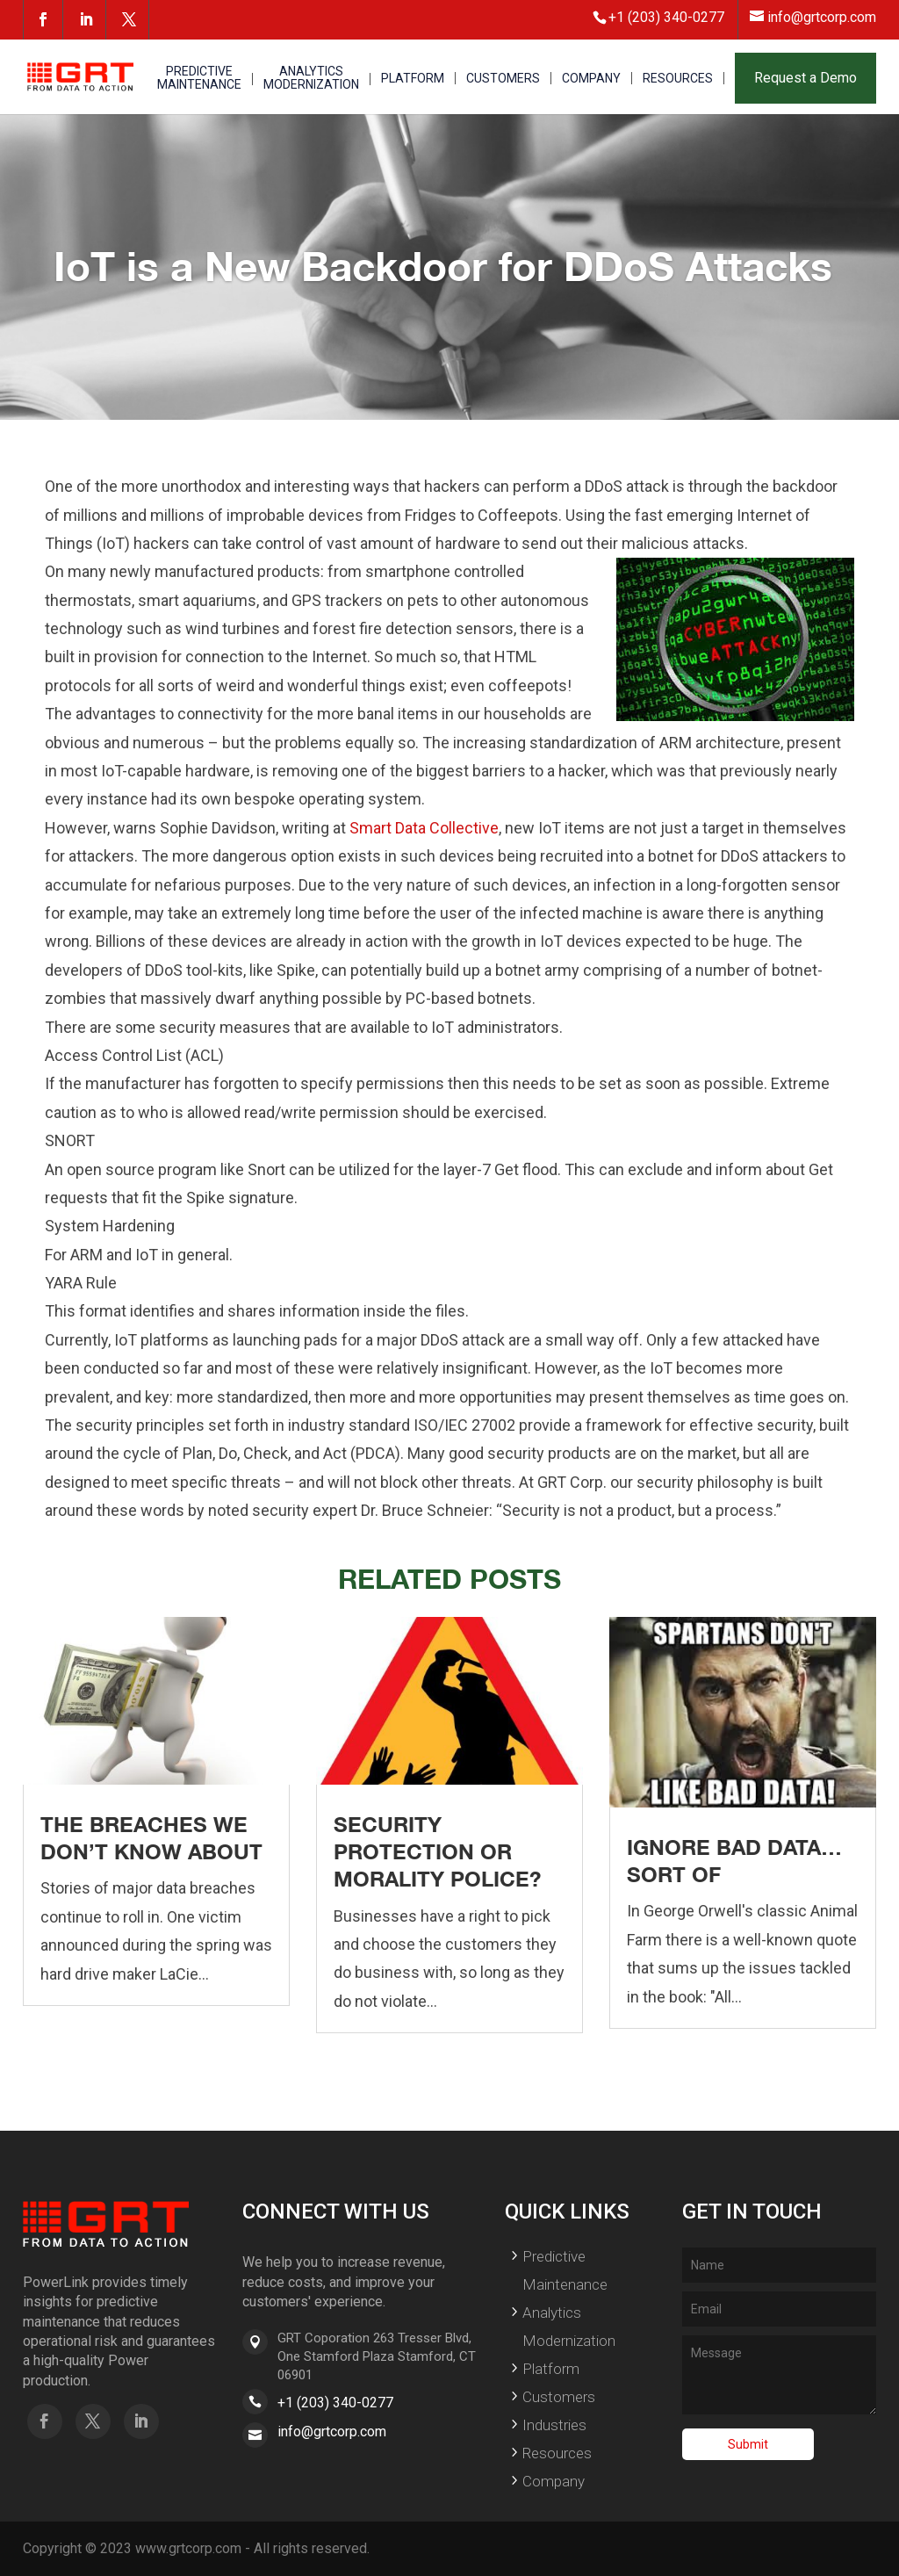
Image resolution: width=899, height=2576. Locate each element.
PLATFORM (412, 78)
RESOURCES (678, 78)
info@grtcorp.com (331, 2431)
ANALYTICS (311, 78)
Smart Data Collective (424, 828)
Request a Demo (805, 77)
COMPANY (591, 78)
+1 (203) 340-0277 (335, 2402)
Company (553, 2481)
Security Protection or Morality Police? (437, 1851)
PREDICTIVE (199, 78)
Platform (550, 2369)
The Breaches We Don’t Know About (151, 1838)
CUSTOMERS (503, 78)
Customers (558, 2397)
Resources (557, 2453)
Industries (554, 2425)
